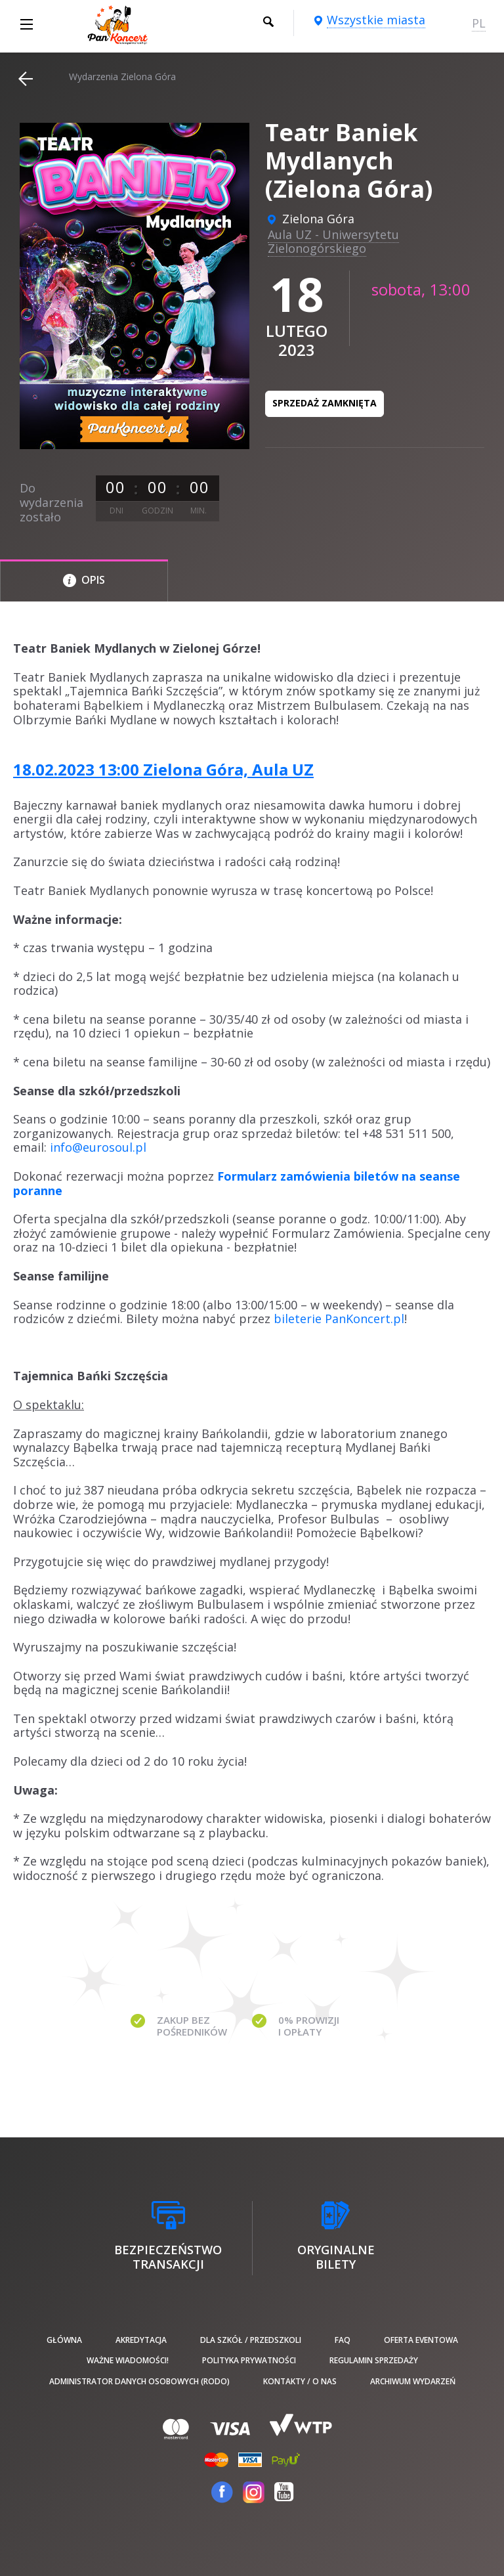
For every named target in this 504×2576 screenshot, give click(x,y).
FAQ (342, 2340)
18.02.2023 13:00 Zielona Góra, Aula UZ (163, 769)
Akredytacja (141, 2340)
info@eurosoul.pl (98, 1147)
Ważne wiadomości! (128, 2360)
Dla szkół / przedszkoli (250, 2340)
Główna (64, 2340)
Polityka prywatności (249, 2360)
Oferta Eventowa (421, 2340)
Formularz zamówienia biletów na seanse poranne (236, 1183)
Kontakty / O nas (300, 2381)
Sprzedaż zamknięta (324, 403)
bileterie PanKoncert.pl (339, 1318)
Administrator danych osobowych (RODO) (139, 2381)
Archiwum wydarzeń (412, 2381)
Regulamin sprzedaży (373, 2360)
